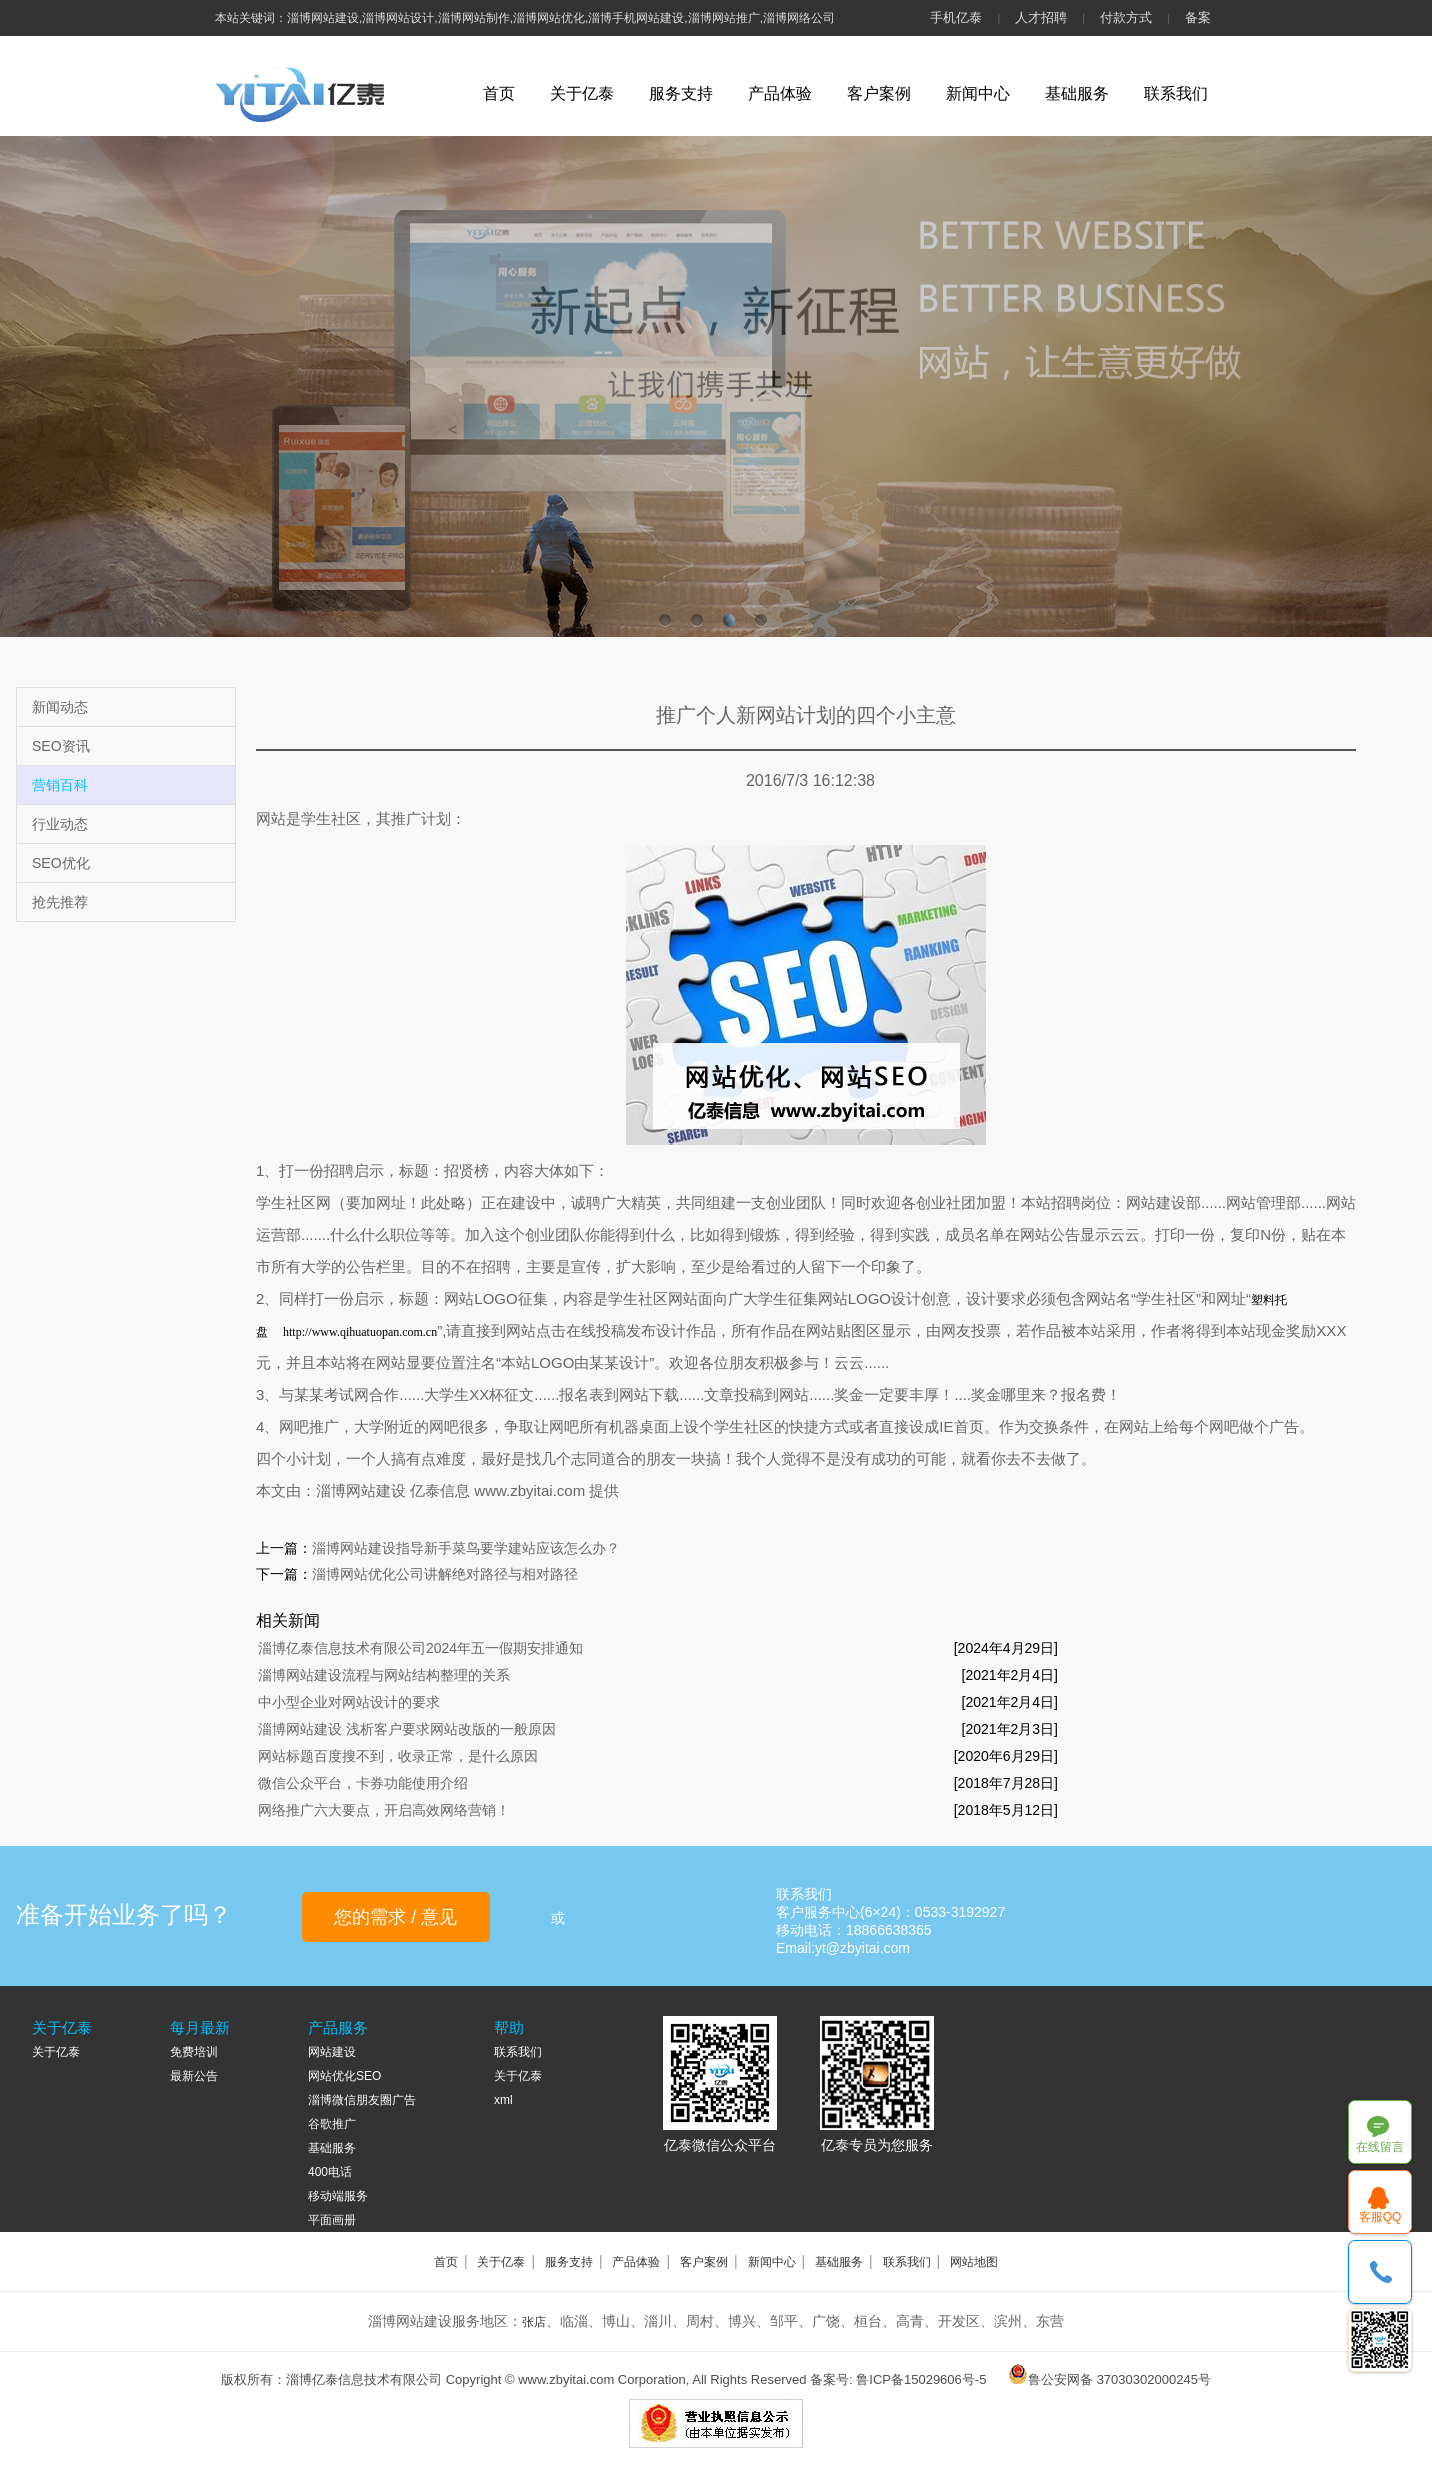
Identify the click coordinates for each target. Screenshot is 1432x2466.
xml (503, 2100)
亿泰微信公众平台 (720, 2145)
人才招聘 (1041, 17)
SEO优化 (61, 863)
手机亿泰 (956, 17)
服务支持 (681, 93)
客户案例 (879, 93)
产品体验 (780, 93)
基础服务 (1077, 93)
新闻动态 (60, 707)
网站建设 (332, 2052)
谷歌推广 (332, 2124)
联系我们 (1176, 93)
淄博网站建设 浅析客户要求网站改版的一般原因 (407, 1729)
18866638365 (1380, 2272)
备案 (1198, 17)
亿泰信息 (442, 1490)
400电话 (330, 2172)
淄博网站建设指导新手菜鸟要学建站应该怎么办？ (466, 1548)
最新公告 (194, 2076)
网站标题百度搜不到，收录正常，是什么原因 (398, 1756)
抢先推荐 (60, 902)
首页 (499, 93)
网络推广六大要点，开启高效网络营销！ (384, 1810)
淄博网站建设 (361, 1490)
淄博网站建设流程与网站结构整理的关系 (384, 1675)
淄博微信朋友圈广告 (362, 2100)
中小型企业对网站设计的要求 (349, 1702)
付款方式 (1126, 17)
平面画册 (332, 2220)
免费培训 (194, 2052)
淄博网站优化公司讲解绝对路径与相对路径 (445, 1574)
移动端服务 (338, 2196)
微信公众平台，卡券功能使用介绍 (363, 1783)
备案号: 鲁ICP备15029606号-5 (898, 2379)
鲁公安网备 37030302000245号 (1119, 2379)
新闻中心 (978, 93)
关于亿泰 (582, 93)
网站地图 (974, 2262)
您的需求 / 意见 (395, 1917)
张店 (534, 2322)
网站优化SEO (344, 2076)
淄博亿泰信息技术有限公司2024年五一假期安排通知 (420, 1648)
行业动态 (60, 824)
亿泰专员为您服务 (877, 2145)
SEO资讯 (61, 746)
